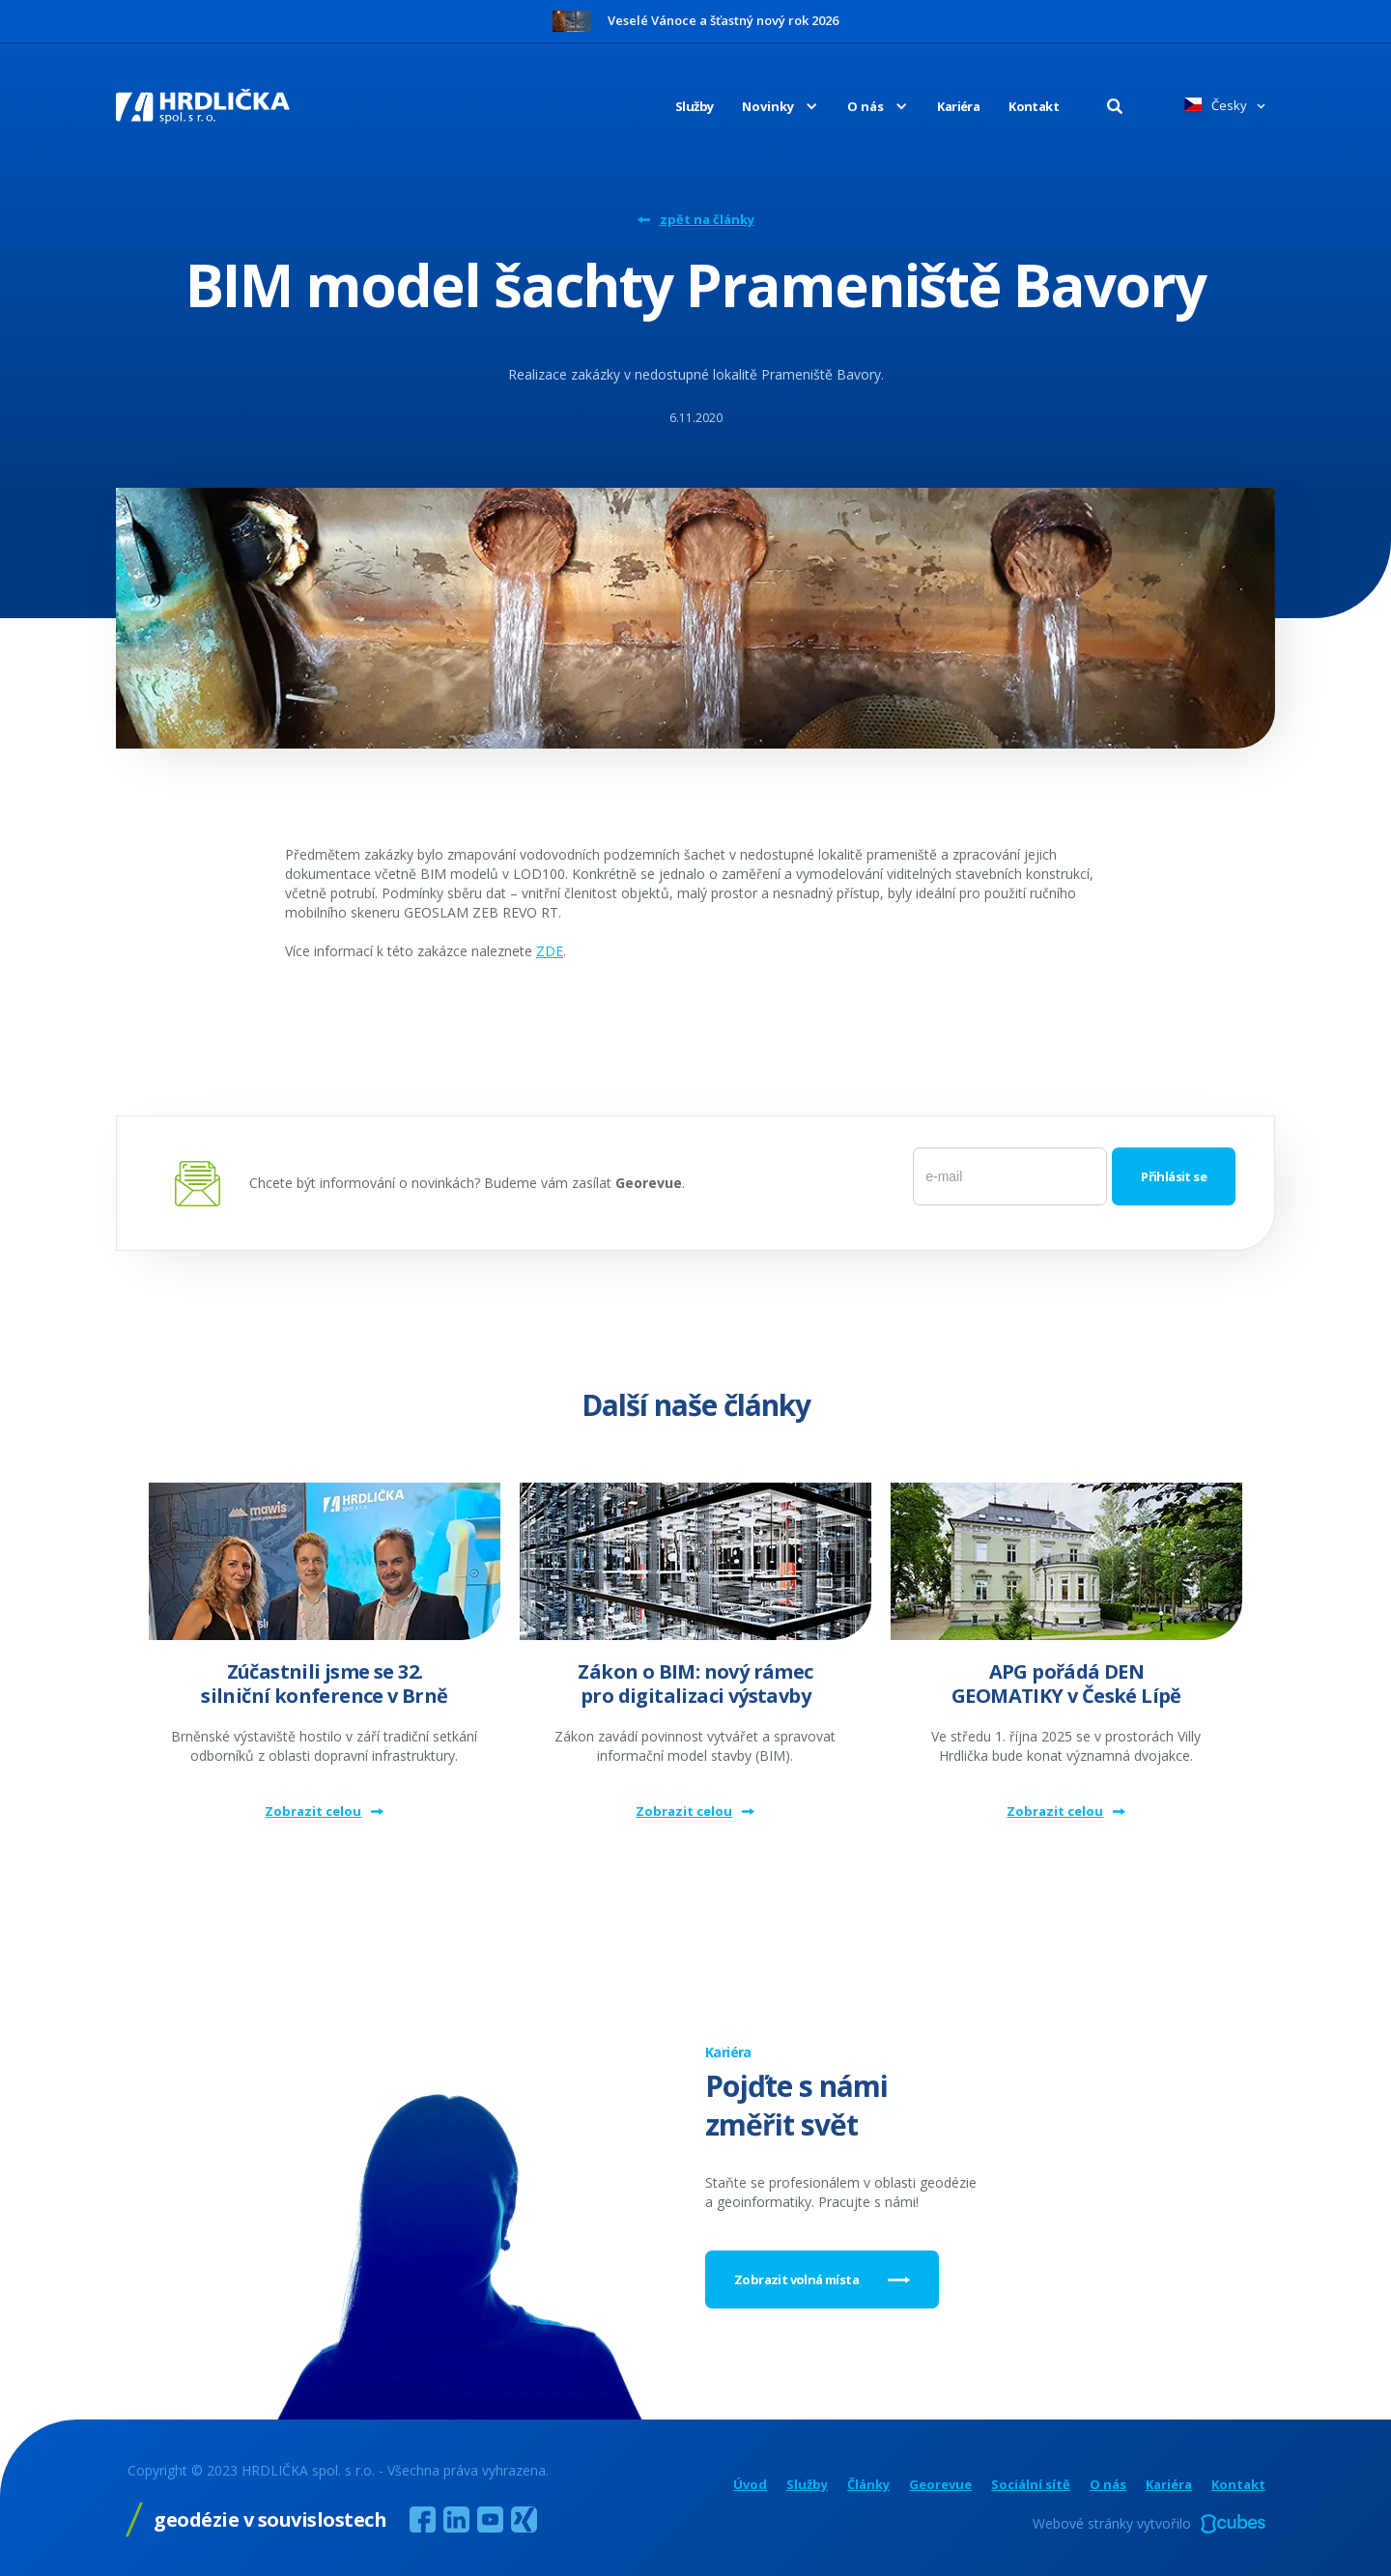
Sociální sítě (1030, 2484)
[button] (765, 106)
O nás (1108, 2484)
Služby (694, 106)
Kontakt (1033, 106)
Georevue (940, 2484)
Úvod (750, 2484)
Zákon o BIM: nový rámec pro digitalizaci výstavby (695, 1683)
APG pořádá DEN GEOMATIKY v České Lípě (1066, 1683)
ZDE (549, 951)
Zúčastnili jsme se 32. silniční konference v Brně (324, 1683)
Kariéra (958, 106)
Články (868, 2484)
